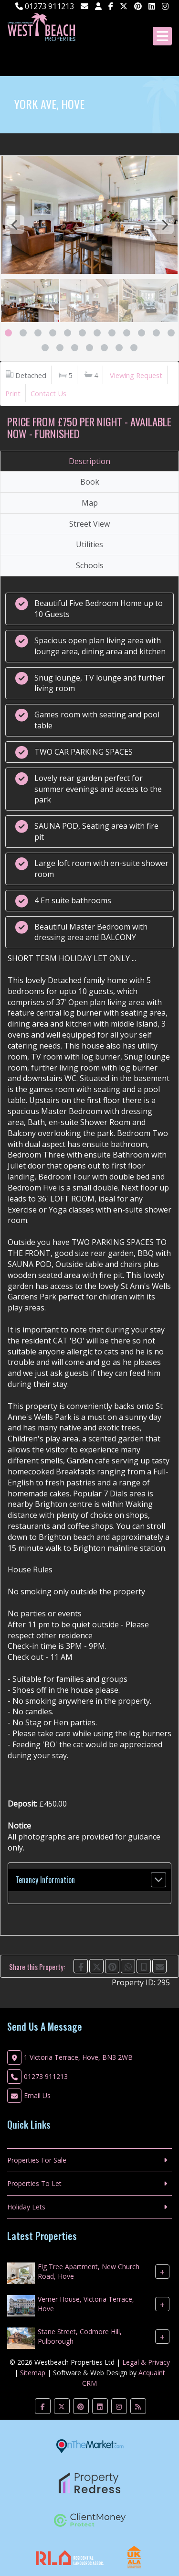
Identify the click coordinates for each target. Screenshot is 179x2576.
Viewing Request (136, 375)
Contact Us (48, 393)
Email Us (37, 2095)
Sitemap (32, 2372)
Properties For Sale (36, 2160)
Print (13, 393)
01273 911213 (44, 6)
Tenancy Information (45, 1879)
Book (89, 481)
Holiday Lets (26, 2206)
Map (90, 503)
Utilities (89, 544)
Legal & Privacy (146, 2362)
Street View (89, 524)
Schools (90, 565)
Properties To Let (34, 2183)
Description (89, 461)
